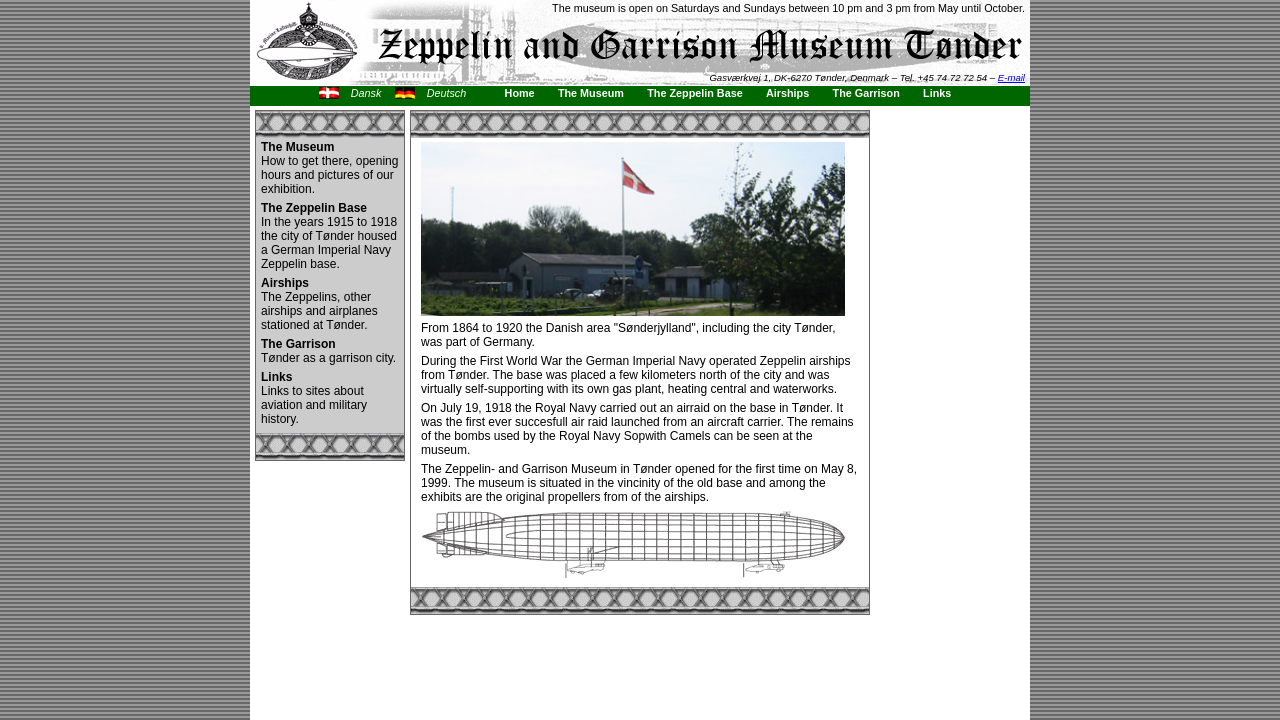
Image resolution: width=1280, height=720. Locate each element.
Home (520, 93)
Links (937, 93)
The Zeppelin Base (694, 93)
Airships (787, 93)
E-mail (1011, 77)
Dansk (366, 93)
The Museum (591, 93)
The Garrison (866, 93)
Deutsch (447, 93)
